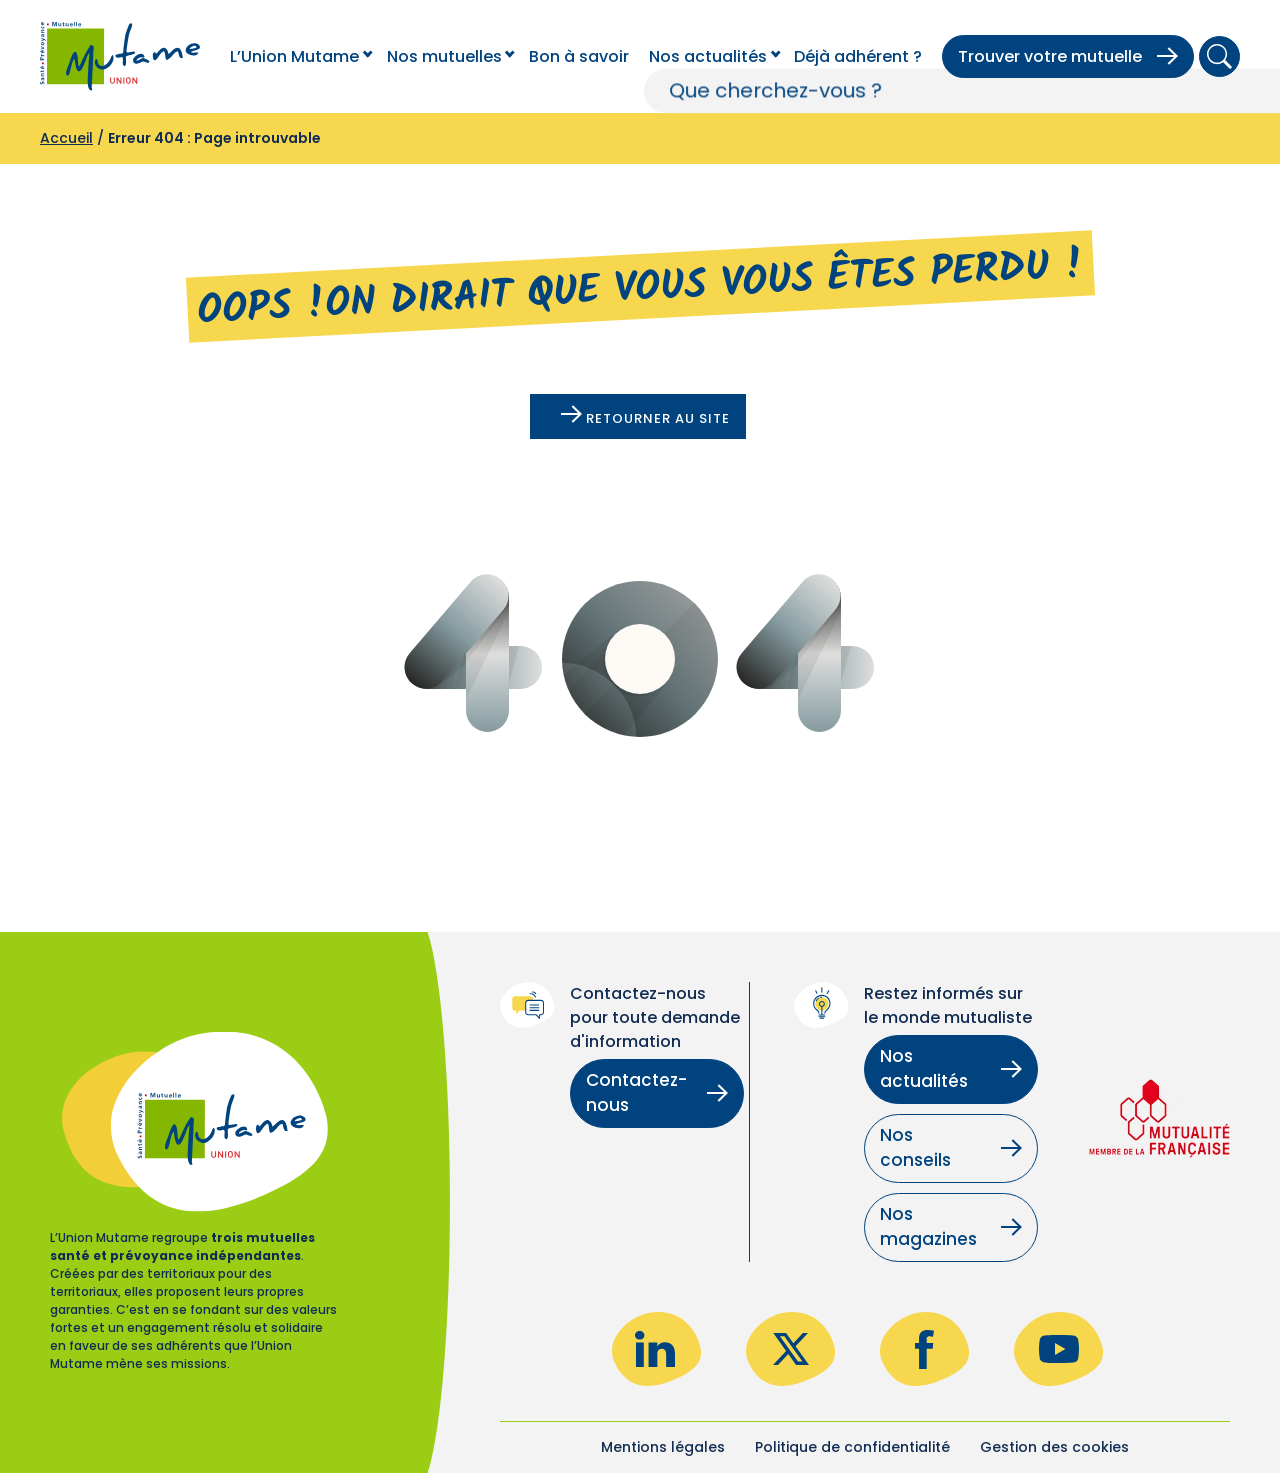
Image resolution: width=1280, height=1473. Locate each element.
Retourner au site (645, 416)
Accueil (66, 138)
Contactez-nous (657, 1093)
